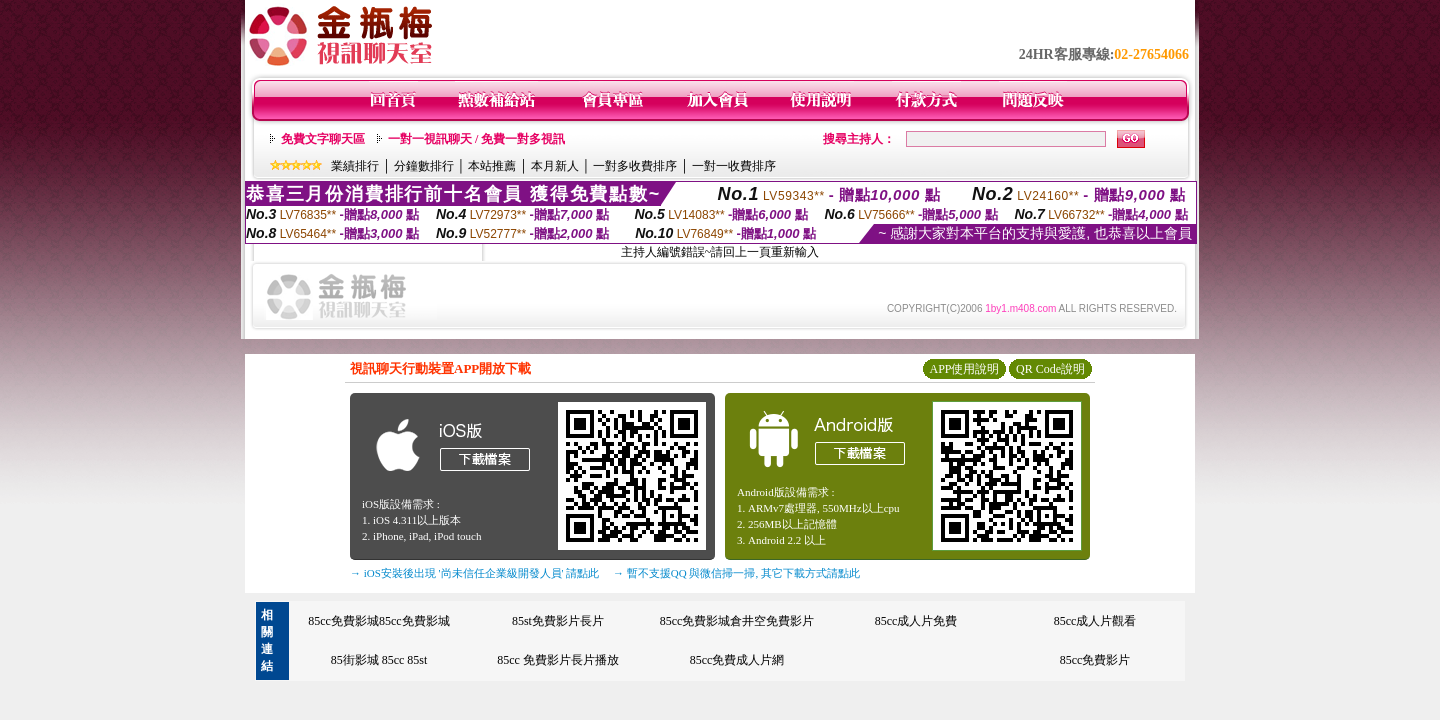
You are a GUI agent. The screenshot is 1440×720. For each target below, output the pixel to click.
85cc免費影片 (1095, 660)
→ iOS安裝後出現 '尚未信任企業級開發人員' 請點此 (474, 573)
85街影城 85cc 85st (379, 660)
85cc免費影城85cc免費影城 (378, 621)
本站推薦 (492, 166)
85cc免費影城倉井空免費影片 (737, 621)
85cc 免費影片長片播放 (558, 660)
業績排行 (355, 166)
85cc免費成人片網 (737, 660)
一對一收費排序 (734, 166)
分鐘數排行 (424, 166)
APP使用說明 (964, 369)
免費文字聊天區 (323, 139)
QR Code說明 (1050, 369)
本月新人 (555, 166)
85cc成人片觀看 (1095, 621)
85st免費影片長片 (558, 621)
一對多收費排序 (635, 166)
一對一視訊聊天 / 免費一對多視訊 (476, 139)
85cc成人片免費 (916, 621)
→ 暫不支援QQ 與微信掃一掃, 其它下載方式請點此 (736, 573)
